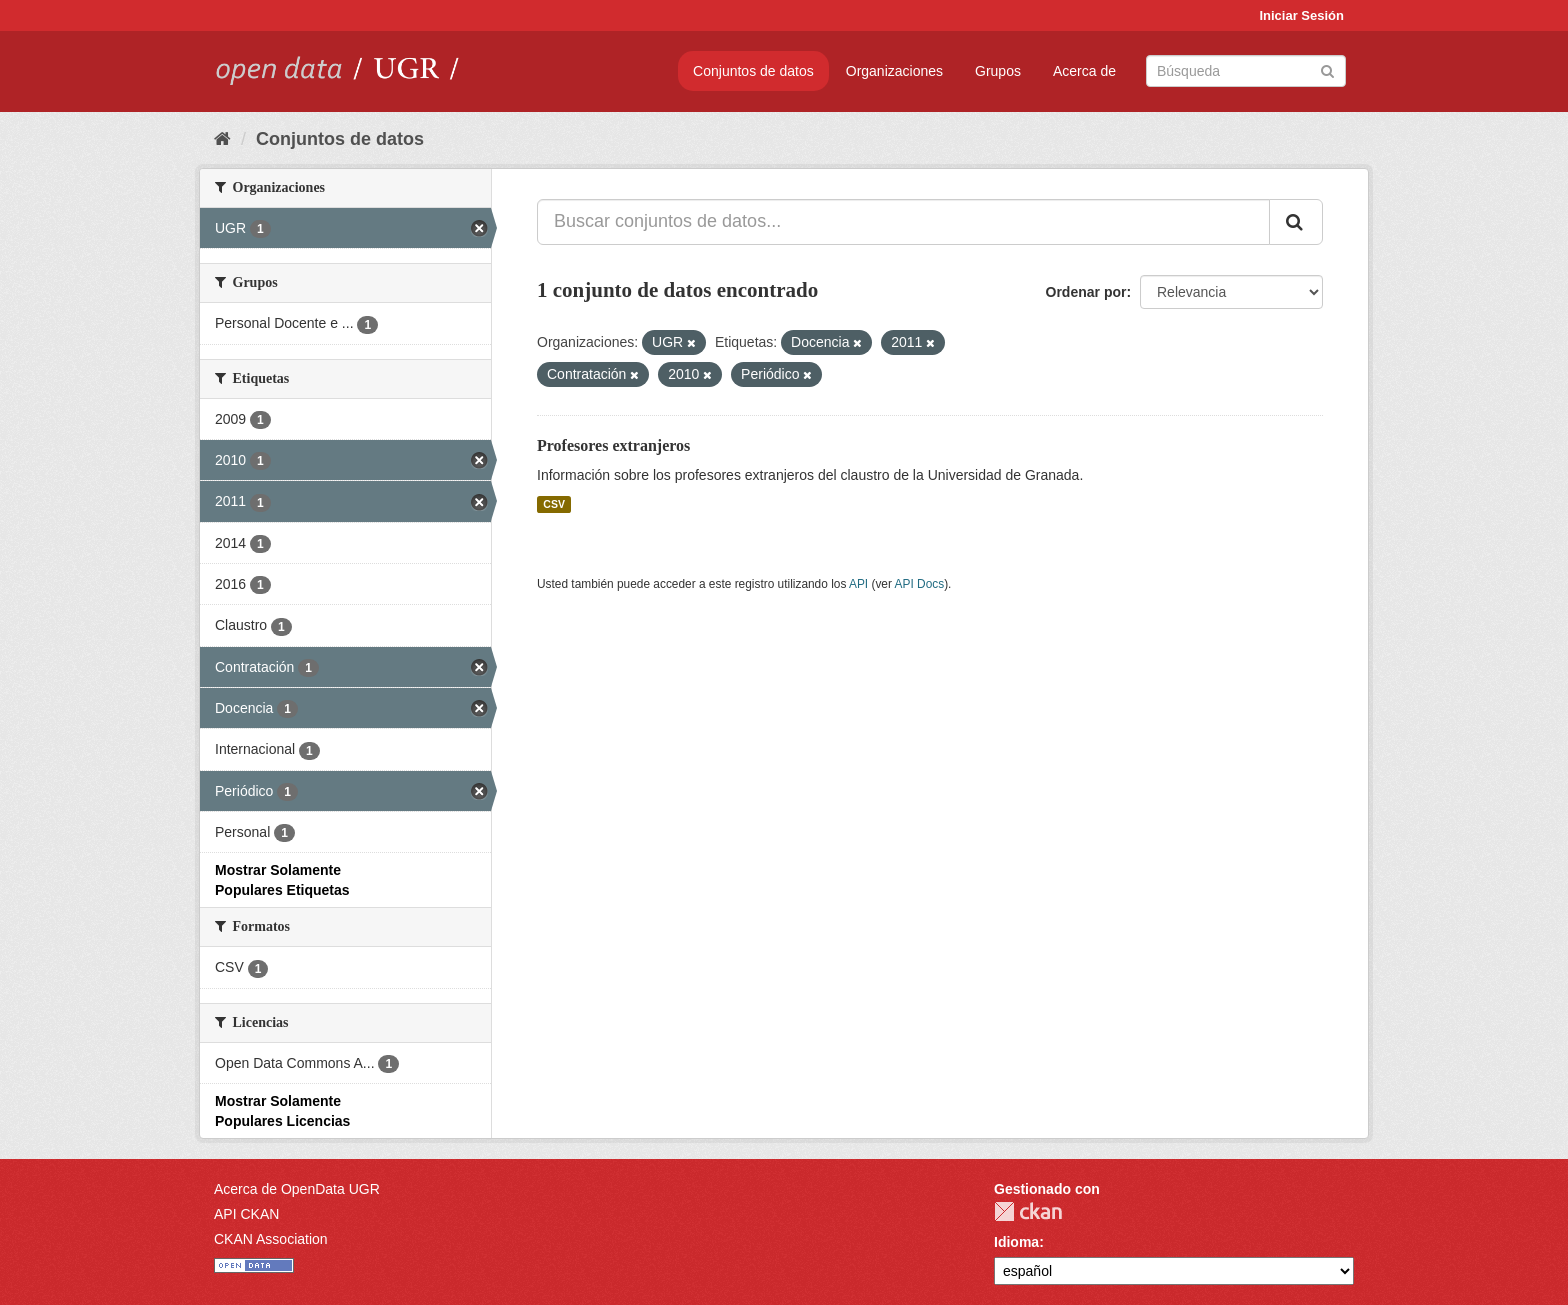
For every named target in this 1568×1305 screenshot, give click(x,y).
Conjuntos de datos (753, 71)
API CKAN (246, 1214)
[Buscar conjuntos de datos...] (903, 222)
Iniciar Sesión (1301, 15)
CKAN (1028, 1211)
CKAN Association (271, 1239)
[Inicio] (222, 139)
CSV (554, 504)
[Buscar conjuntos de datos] (1246, 71)
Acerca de (1084, 71)
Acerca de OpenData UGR (297, 1189)
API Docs (920, 584)
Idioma (1016, 1242)
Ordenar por (1086, 292)
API (858, 584)
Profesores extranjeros (613, 445)
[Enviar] (1327, 69)
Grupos (998, 71)
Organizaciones (894, 71)
